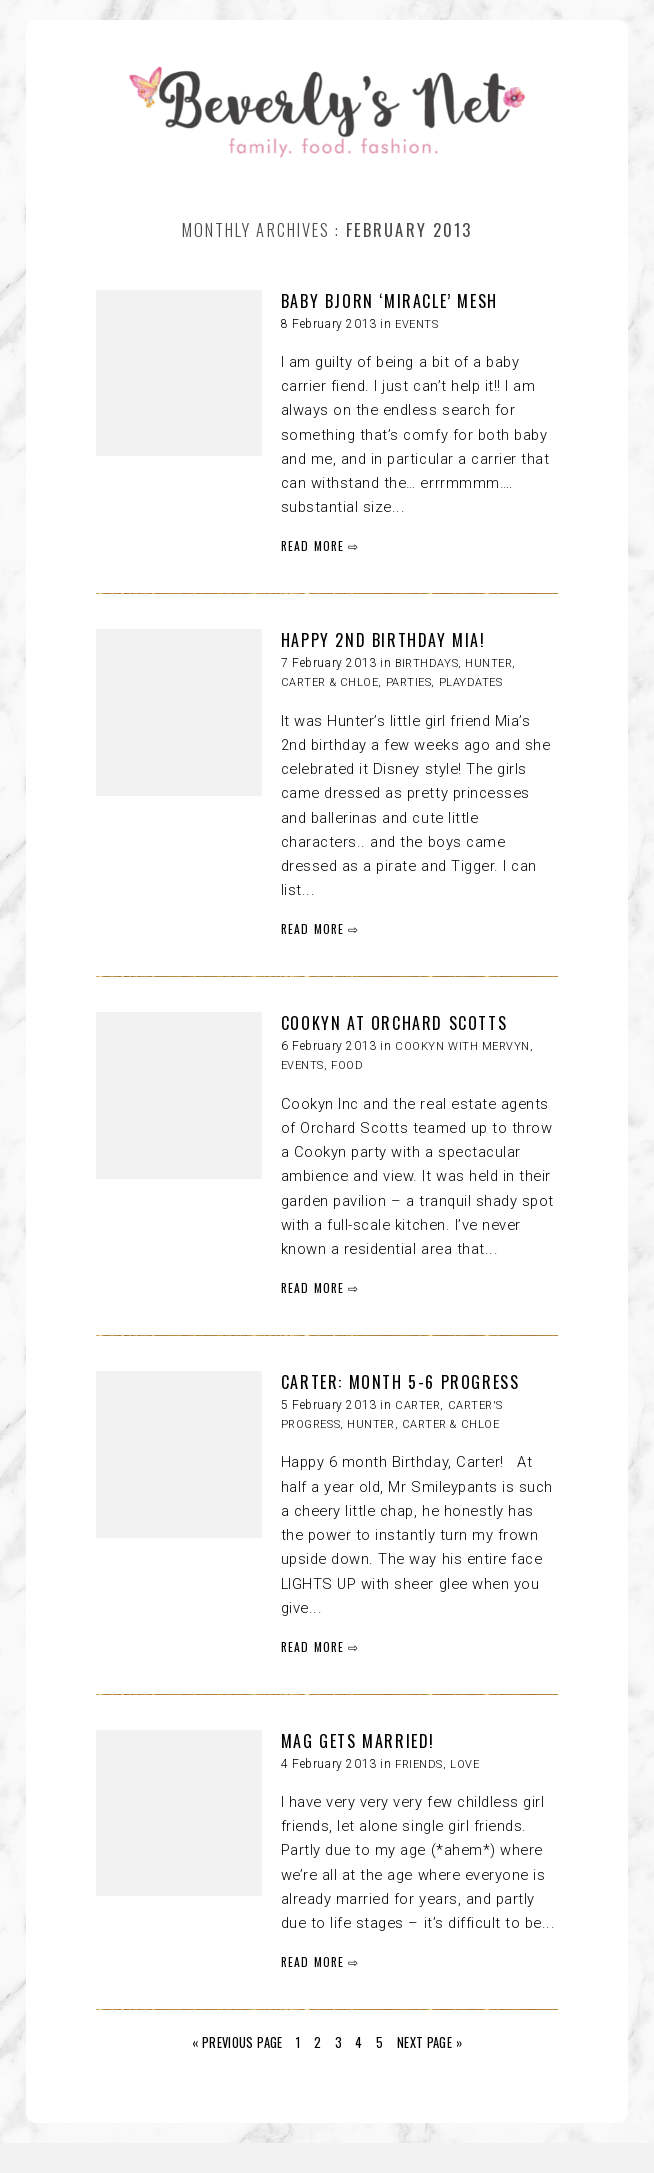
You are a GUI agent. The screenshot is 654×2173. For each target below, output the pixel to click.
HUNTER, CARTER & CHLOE (423, 1424)
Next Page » (429, 2042)
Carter (417, 1405)
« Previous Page (237, 2042)
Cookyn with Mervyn (462, 1046)
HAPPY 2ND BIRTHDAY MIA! (383, 640)
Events (416, 324)
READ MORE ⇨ (320, 545)
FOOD (347, 1065)
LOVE (464, 1764)
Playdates (471, 682)
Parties (409, 682)
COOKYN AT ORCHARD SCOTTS (394, 1023)
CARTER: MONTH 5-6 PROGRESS (400, 1382)
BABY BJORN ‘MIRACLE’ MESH (389, 301)
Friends (419, 1764)
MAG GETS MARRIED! (358, 1741)
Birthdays (426, 663)
